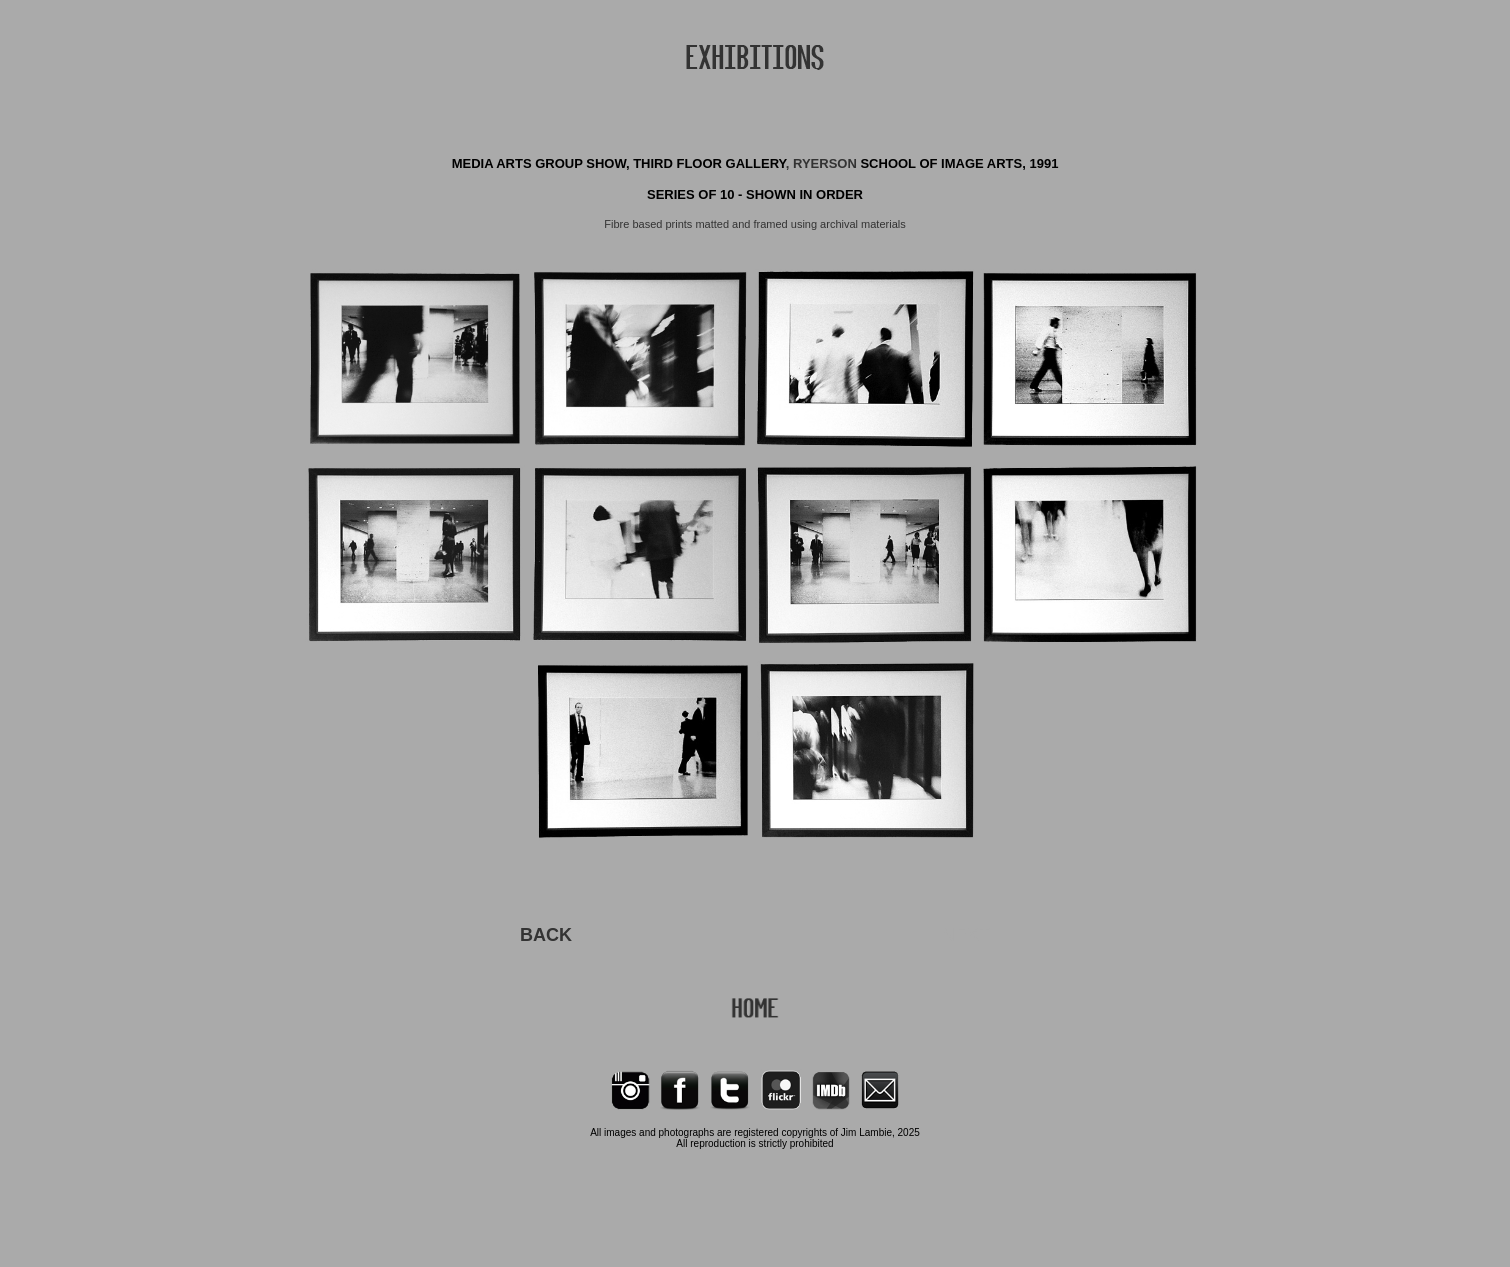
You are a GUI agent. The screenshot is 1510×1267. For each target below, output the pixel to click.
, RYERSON (823, 163)
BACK (546, 935)
